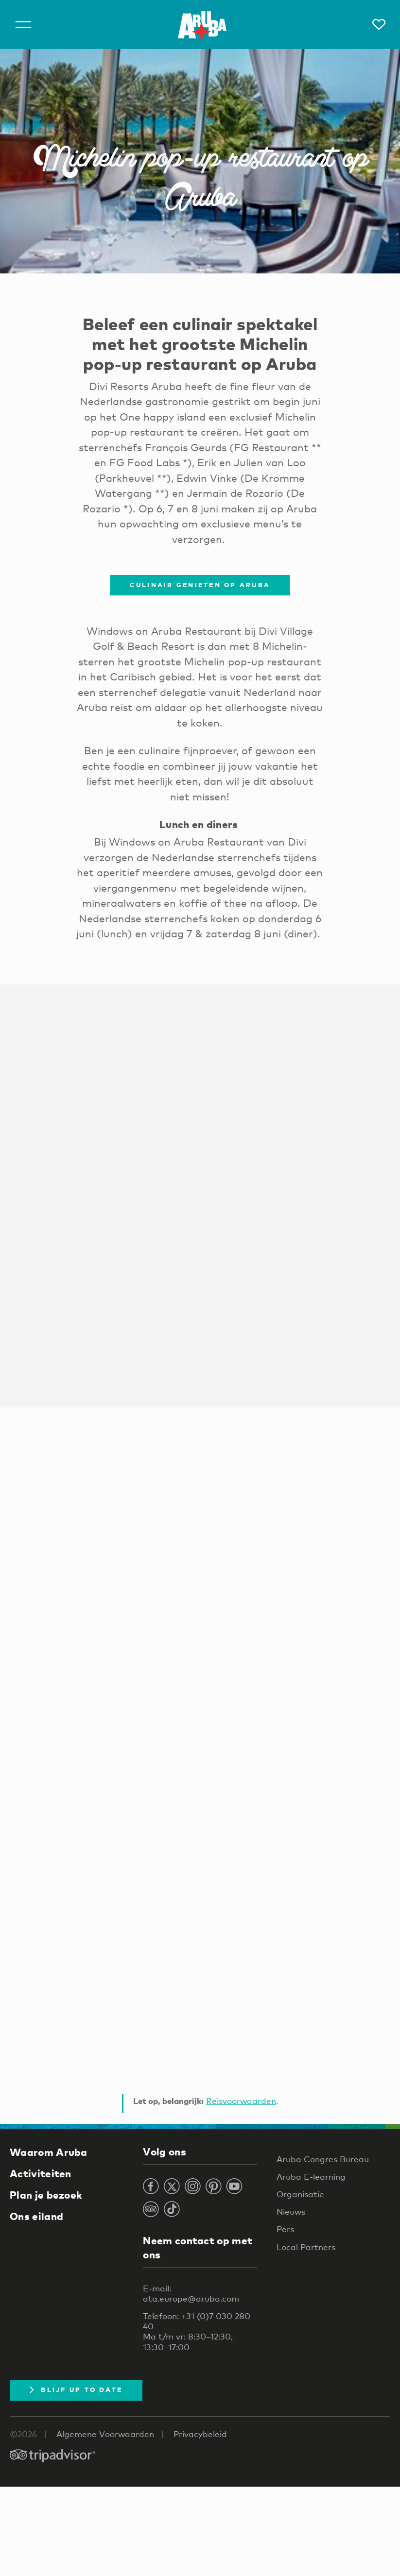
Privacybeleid (200, 2434)
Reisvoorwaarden (241, 2101)
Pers (285, 2229)
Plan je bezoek (46, 2194)
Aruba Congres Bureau (323, 2159)
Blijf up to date (76, 2389)
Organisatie (300, 2194)
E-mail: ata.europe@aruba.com (191, 2293)
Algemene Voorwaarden (105, 2434)
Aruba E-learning (311, 2176)
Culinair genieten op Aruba (200, 585)
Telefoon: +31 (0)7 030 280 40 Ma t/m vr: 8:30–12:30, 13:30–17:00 (196, 2331)
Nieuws (291, 2211)
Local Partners (306, 2247)
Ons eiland (36, 2216)
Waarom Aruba (48, 2152)
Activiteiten (40, 2173)
